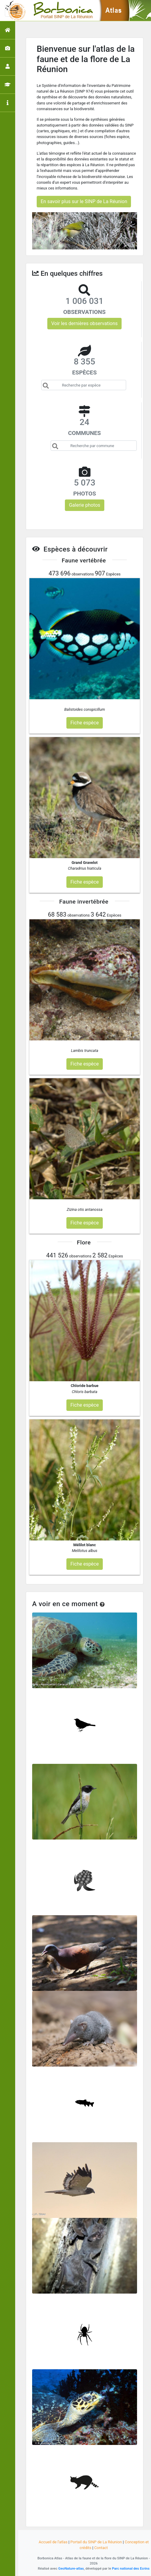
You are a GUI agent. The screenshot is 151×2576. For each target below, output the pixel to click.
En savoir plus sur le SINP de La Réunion (84, 201)
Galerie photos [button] (84, 505)
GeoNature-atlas (71, 2568)
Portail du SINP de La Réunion (96, 2542)
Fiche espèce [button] (84, 723)
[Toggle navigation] (13, 11)
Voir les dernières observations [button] (84, 323)
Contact (101, 2547)
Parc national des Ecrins (130, 2568)
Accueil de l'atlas (53, 2542)
